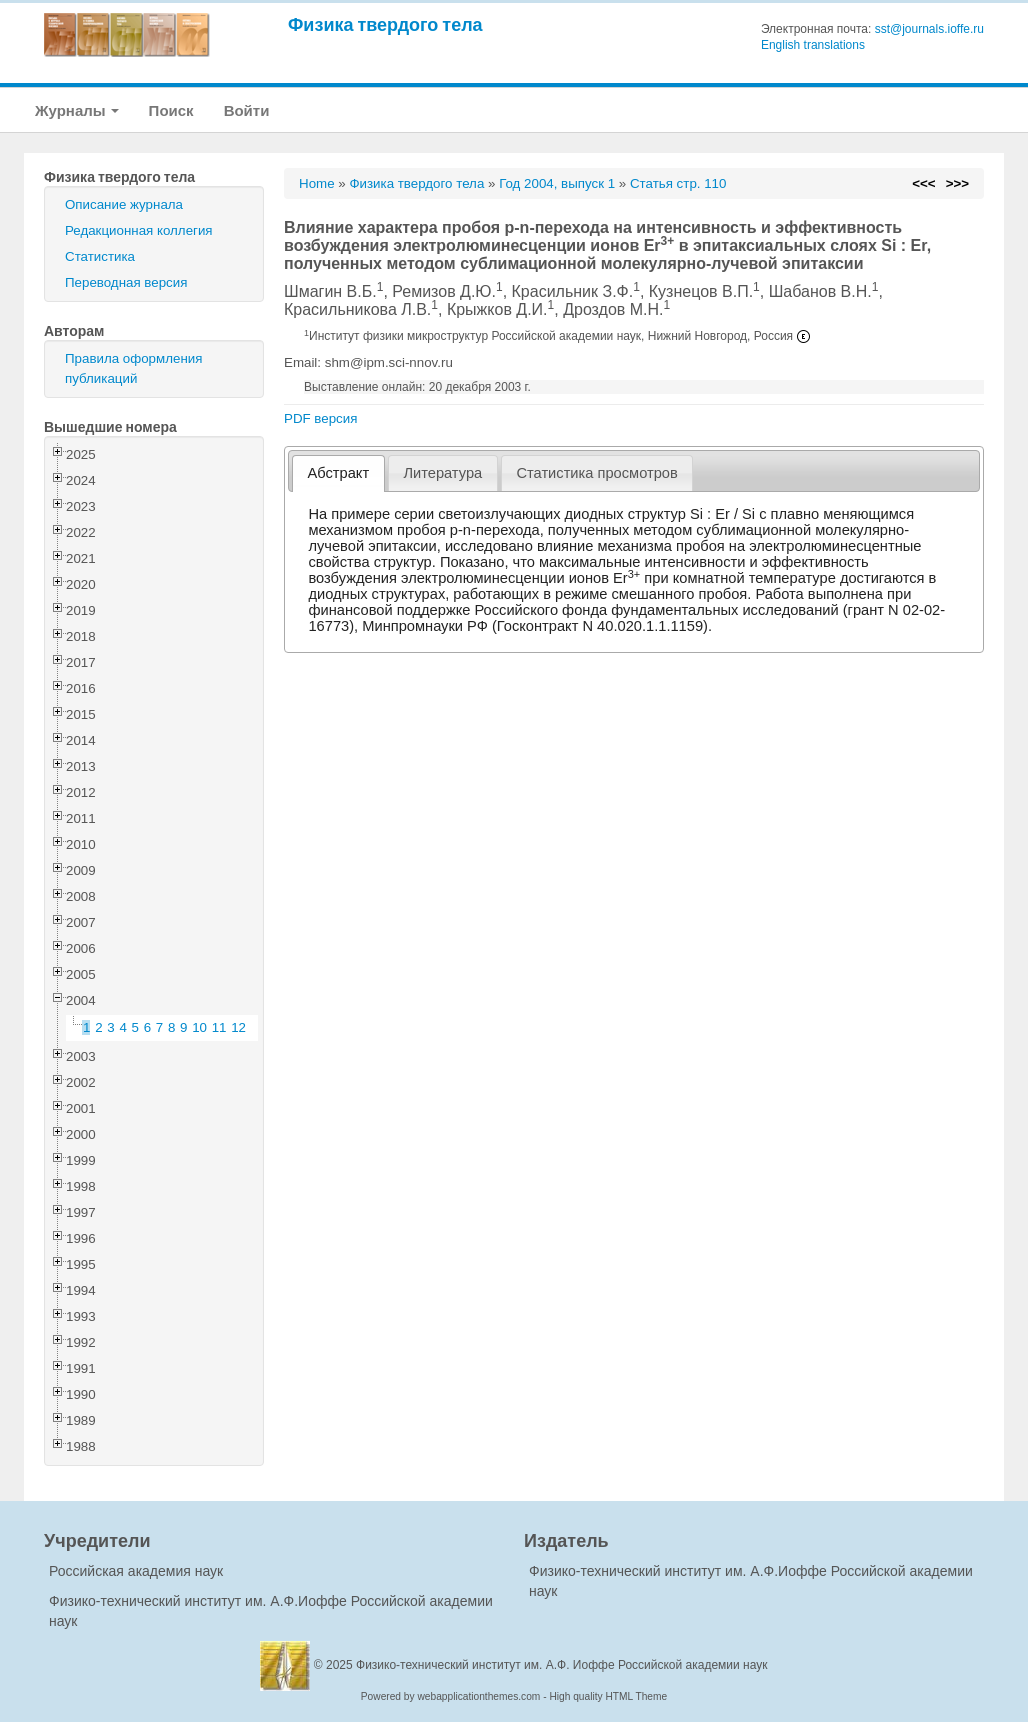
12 (238, 1027)
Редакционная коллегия (139, 230)
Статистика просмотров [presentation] (596, 473)
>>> (957, 183)
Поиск (171, 110)
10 (199, 1027)
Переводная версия (126, 282)
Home (317, 183)
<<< (923, 183)
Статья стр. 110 (678, 183)
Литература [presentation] (442, 473)
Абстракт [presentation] (339, 473)
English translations (813, 45)
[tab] (338, 473)
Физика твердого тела (385, 24)
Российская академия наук (136, 1571)
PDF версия (320, 418)
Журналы (77, 110)
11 (219, 1027)
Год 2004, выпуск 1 (557, 183)
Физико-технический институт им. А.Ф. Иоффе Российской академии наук (562, 1665)
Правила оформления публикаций (133, 368)
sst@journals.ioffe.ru (929, 29)
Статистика (100, 256)
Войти (247, 110)
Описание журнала (124, 204)
